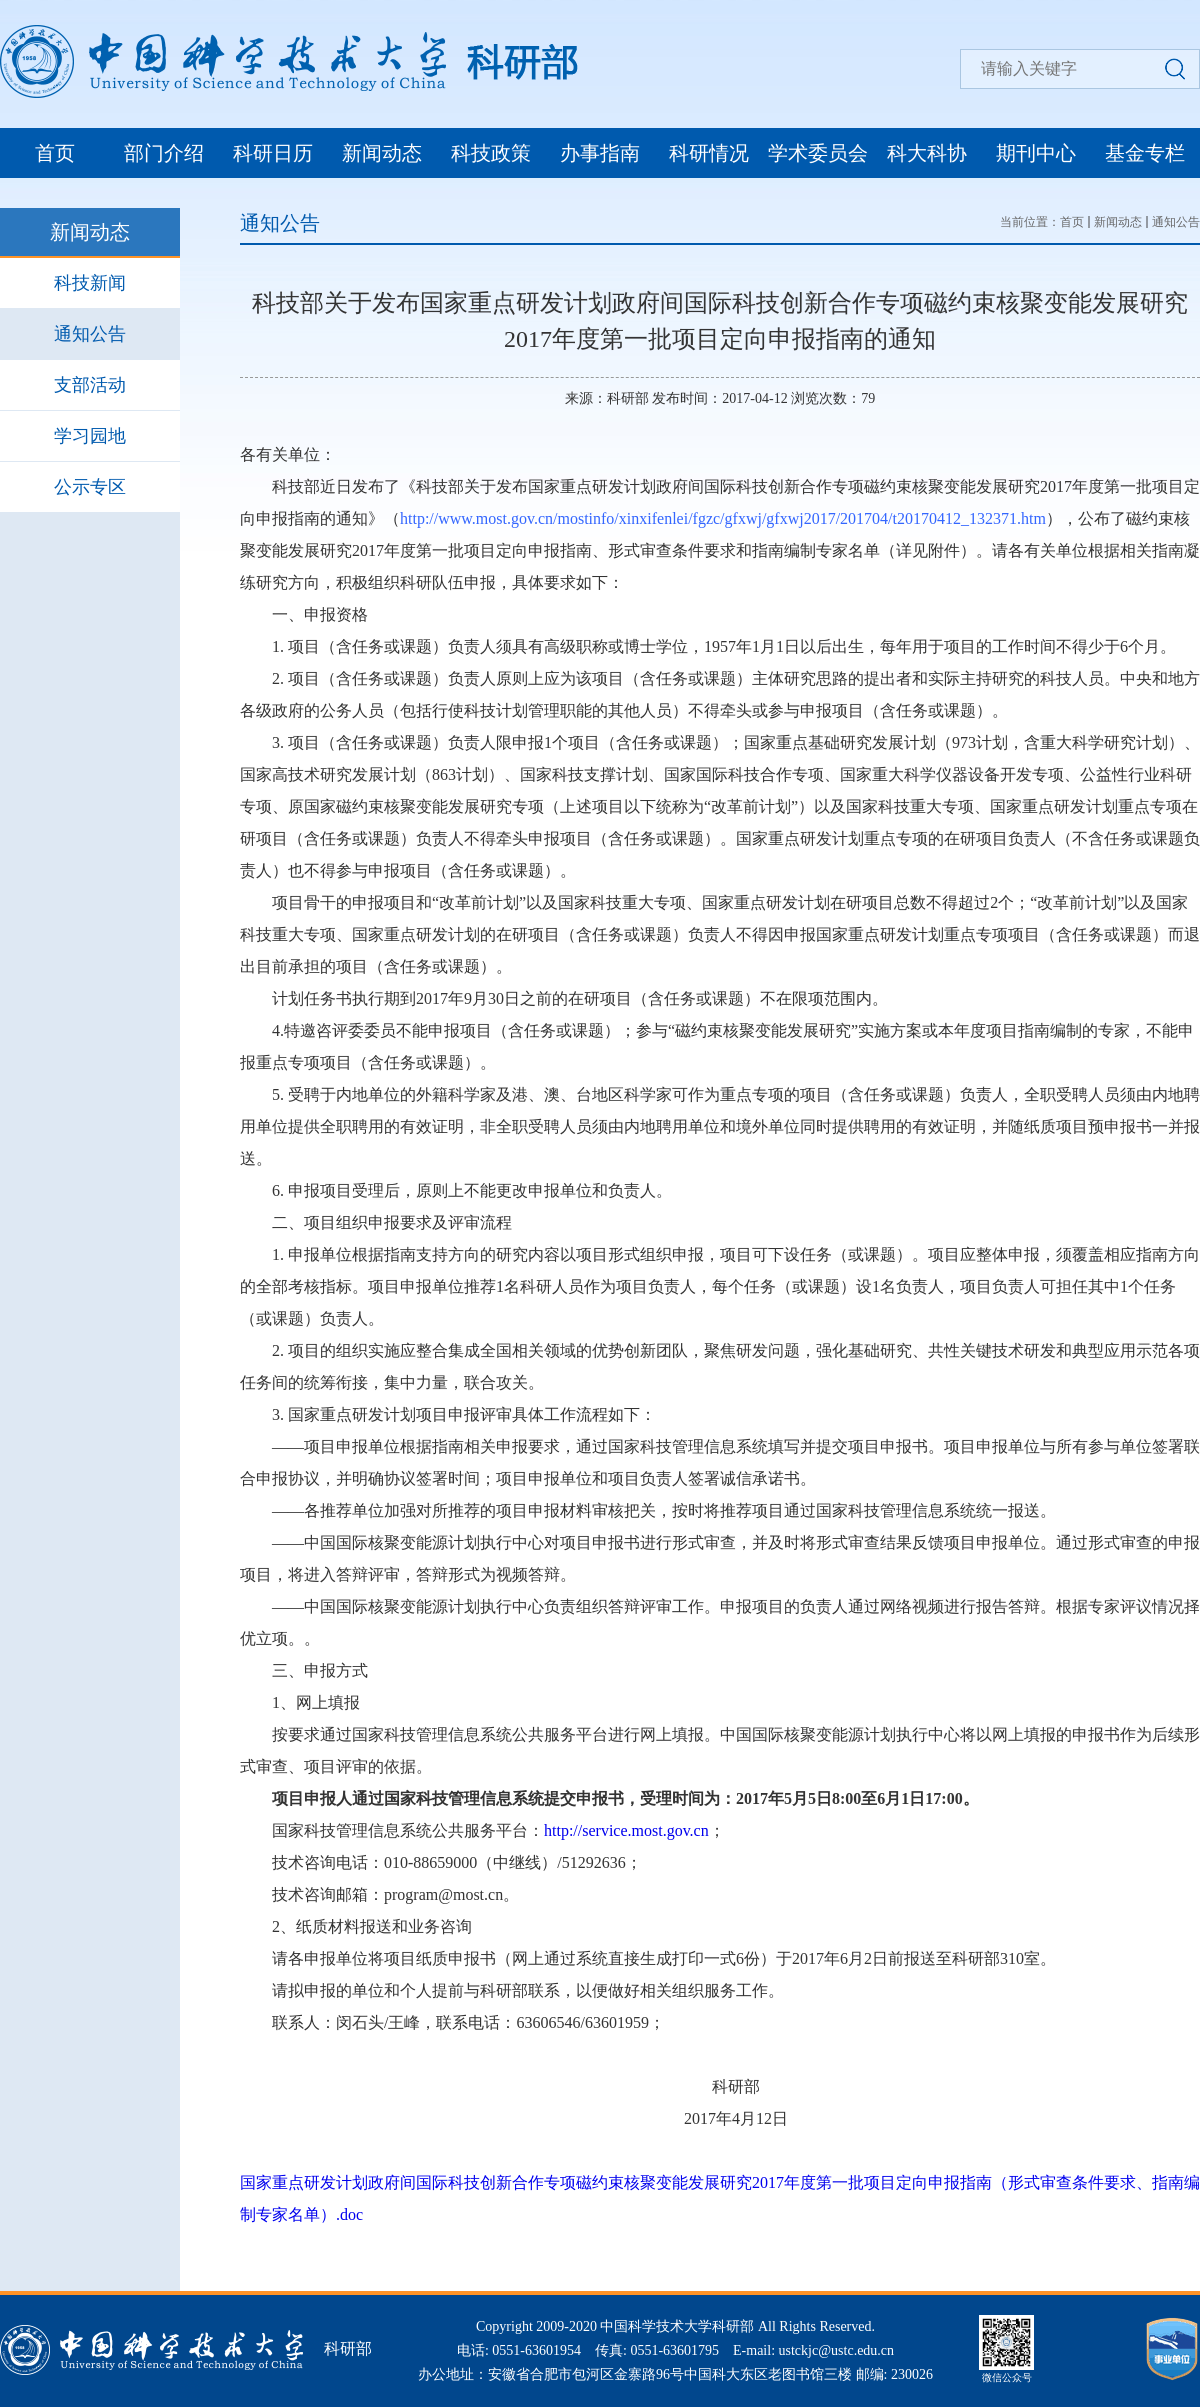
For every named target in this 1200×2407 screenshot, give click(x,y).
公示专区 (90, 487)
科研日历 (273, 153)
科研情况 (709, 153)
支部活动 (90, 385)
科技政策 (491, 153)
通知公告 (90, 334)
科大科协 (927, 153)
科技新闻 (90, 283)
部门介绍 (164, 153)
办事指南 (600, 153)
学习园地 (90, 436)
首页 (55, 153)
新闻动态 (382, 153)
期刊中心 (1036, 153)
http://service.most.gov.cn (626, 1830)
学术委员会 (818, 153)
